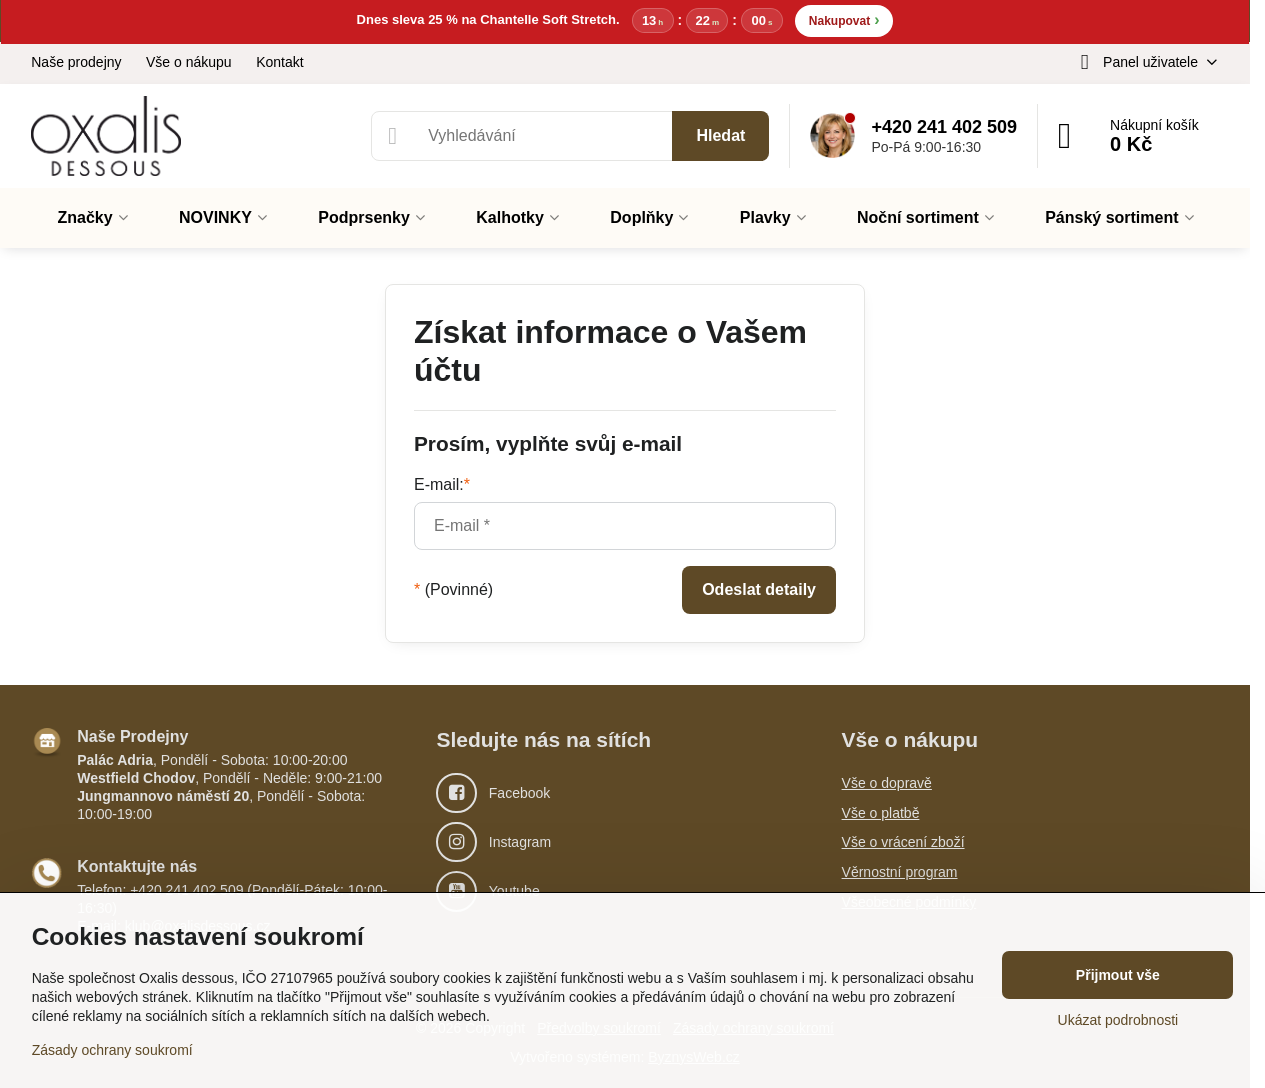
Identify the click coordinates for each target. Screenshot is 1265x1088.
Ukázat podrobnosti (1118, 1020)
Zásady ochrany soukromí (112, 1050)
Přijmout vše (1118, 975)
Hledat (720, 135)
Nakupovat (844, 19)
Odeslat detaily (759, 589)
